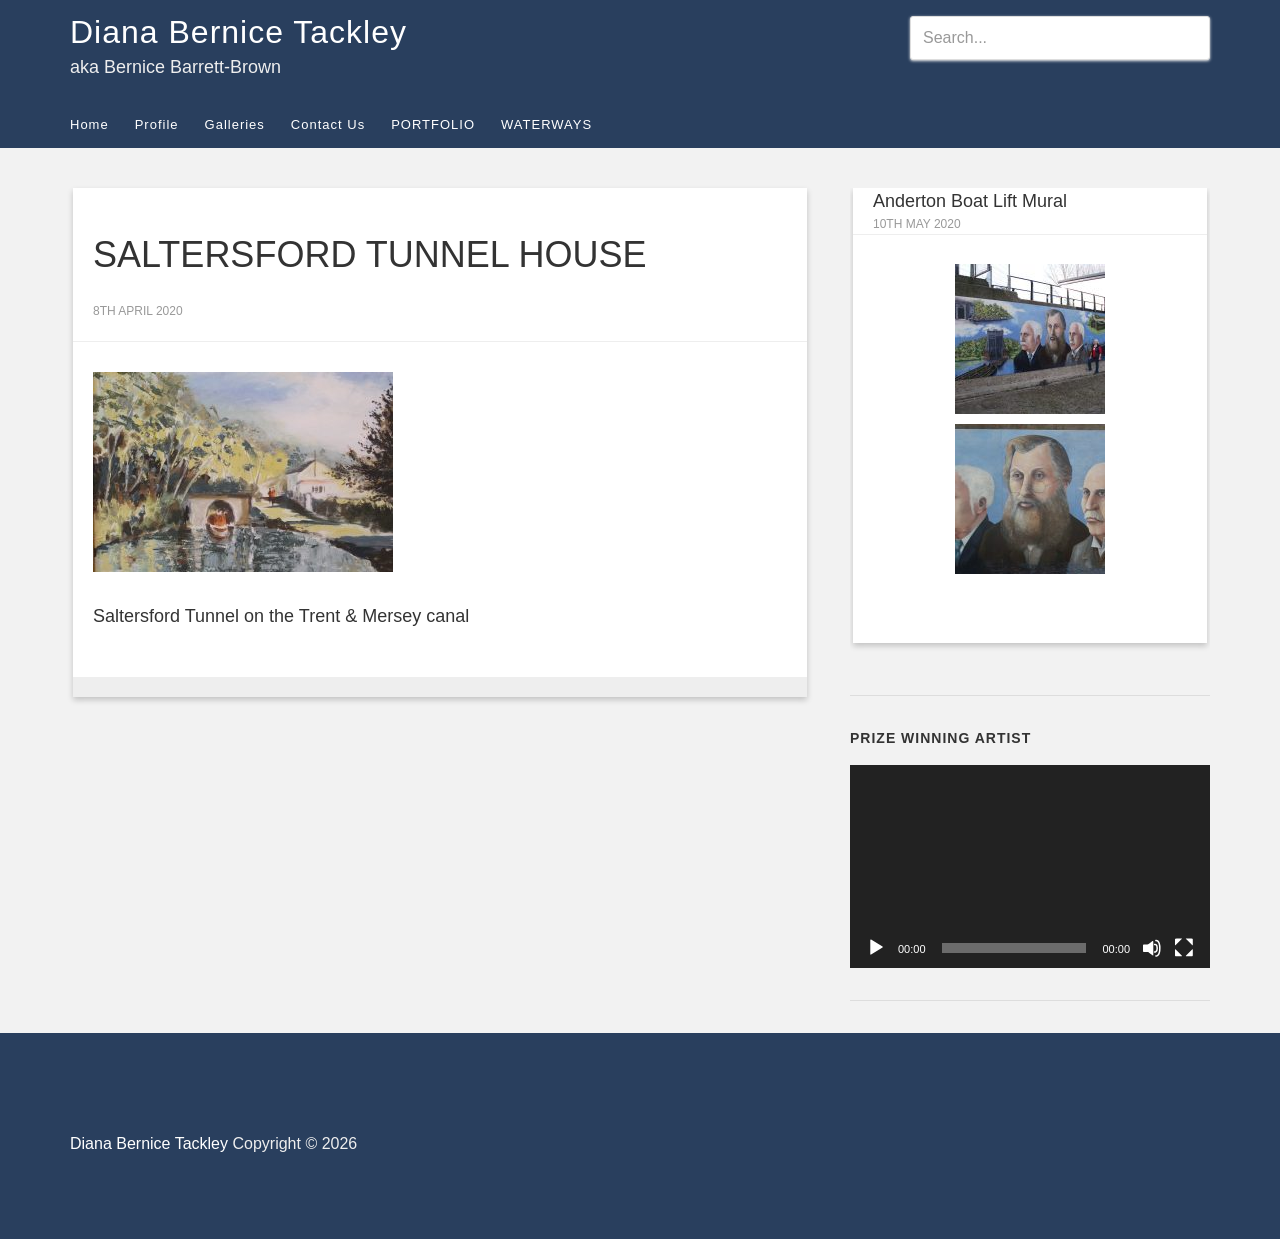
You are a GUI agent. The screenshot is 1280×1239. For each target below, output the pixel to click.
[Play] (876, 948)
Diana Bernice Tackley (238, 32)
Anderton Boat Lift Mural (970, 201)
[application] (1030, 866)
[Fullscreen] (1184, 948)
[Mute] (1152, 948)
